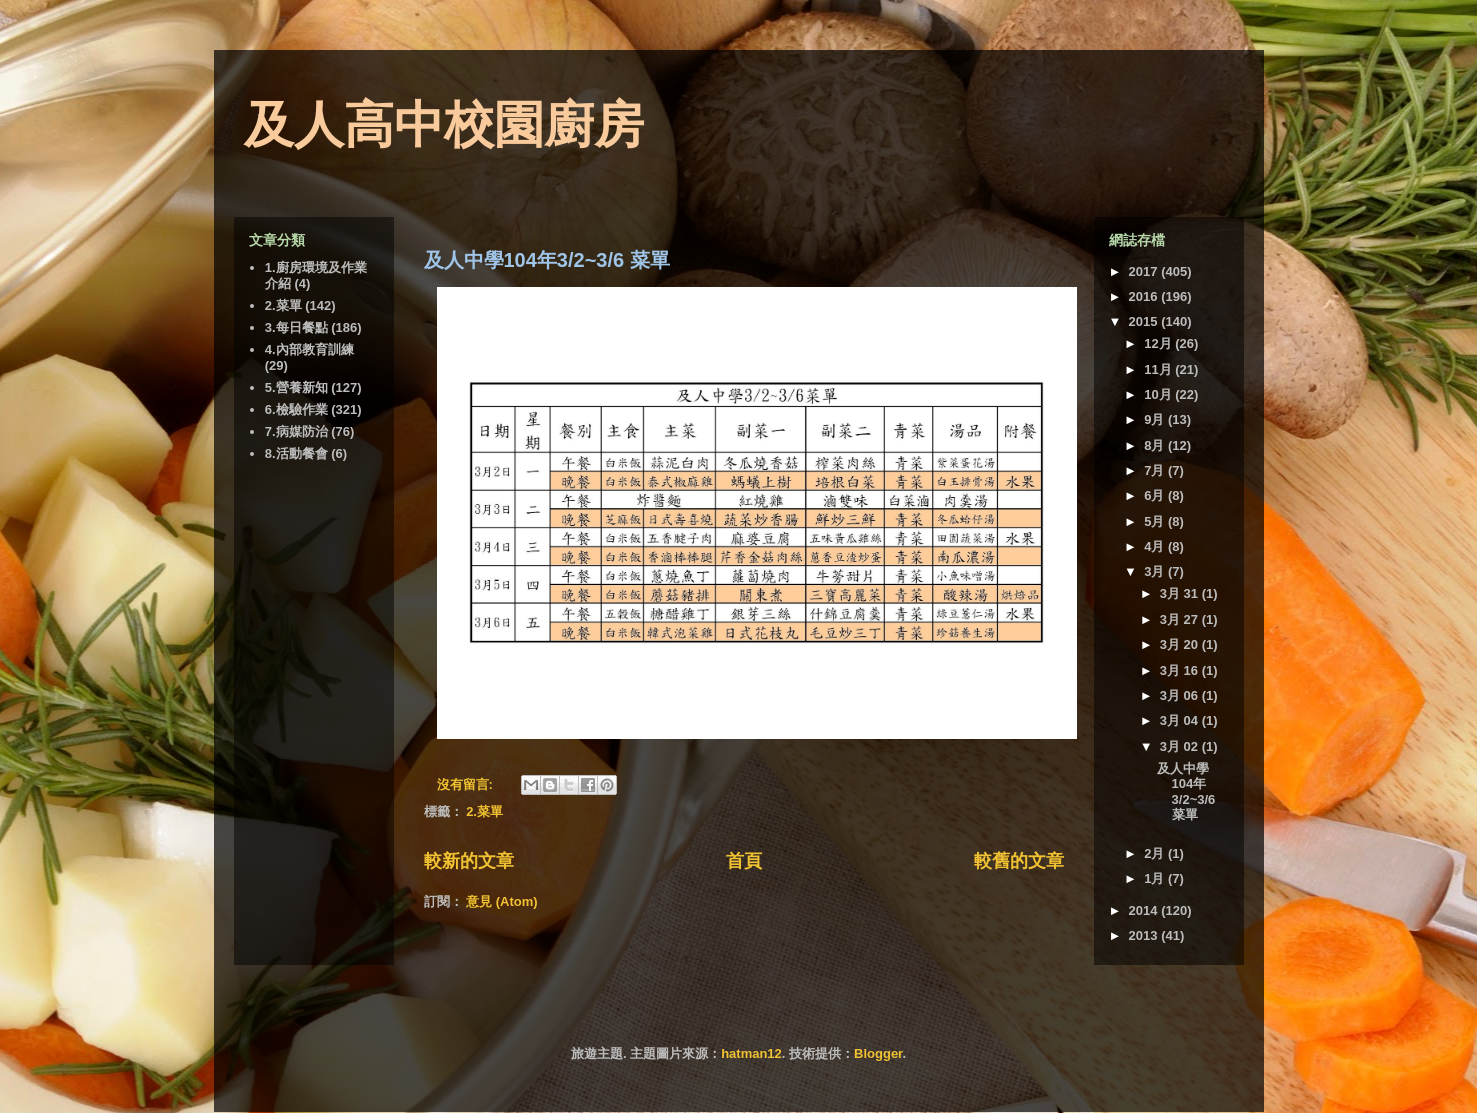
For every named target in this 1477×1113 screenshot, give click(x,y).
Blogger (878, 1053)
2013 (1145, 935)
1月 (1156, 878)
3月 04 (1181, 720)
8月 (1156, 445)
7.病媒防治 (296, 431)
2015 (1145, 321)
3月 (1156, 571)
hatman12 (751, 1053)
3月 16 (1181, 670)
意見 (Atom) (502, 901)
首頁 (744, 861)
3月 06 (1181, 695)
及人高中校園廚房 (444, 125)
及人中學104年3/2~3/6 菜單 (547, 260)
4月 (1156, 546)
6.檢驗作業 (296, 409)
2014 (1145, 910)
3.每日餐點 (296, 327)
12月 (1159, 343)
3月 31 (1181, 593)
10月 (1159, 394)
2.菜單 (484, 811)
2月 (1156, 853)
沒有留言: (467, 784)
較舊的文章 (1019, 861)
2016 (1145, 296)
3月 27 (1181, 619)
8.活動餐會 (296, 453)
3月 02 (1181, 746)
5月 (1156, 521)
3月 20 (1181, 644)
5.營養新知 (296, 387)
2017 (1145, 271)
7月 (1156, 470)
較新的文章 (469, 861)
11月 (1159, 369)
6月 (1156, 495)
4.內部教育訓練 (309, 349)
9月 (1156, 419)
